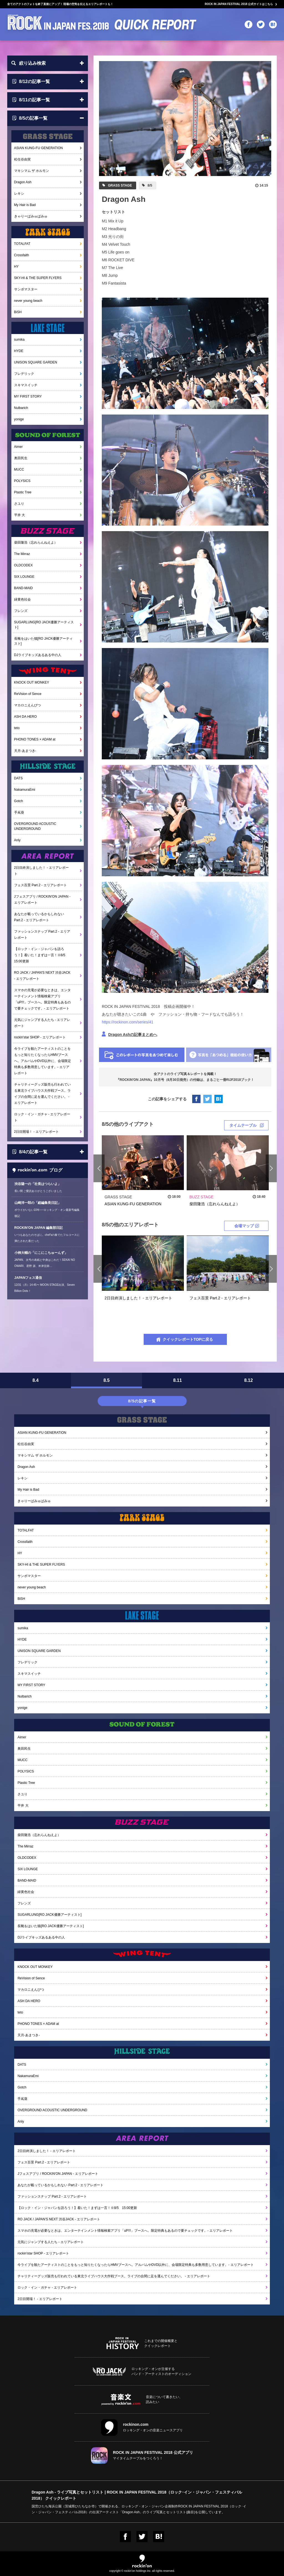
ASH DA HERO (25, 717)
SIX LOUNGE (24, 577)
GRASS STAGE (119, 185)
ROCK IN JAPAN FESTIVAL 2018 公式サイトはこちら (239, 4)
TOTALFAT (22, 244)
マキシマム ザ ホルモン (31, 171)
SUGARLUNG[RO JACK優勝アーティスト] (44, 624)
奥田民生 (20, 458)
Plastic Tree (23, 492)
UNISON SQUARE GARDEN (35, 362)
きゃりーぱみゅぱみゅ (30, 216)
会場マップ (244, 1226)
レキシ (19, 193)
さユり (19, 504)
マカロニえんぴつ (27, 705)
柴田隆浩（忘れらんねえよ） (35, 542)
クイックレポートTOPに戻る (188, 1339)
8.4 (35, 1380)
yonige (19, 419)
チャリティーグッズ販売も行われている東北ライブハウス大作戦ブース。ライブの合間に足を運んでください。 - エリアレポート (42, 1094)
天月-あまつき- (25, 751)
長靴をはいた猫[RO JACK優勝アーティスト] (43, 641)
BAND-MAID (23, 588)
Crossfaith (21, 255)
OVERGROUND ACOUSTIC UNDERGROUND (35, 826)
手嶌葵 (19, 812)
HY (16, 266)
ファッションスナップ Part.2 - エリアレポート (42, 935)
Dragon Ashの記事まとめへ (132, 1034)
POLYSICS (22, 481)
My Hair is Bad (25, 205)
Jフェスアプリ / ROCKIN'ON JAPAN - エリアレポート (42, 900)
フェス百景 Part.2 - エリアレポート (40, 885)
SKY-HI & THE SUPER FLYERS (38, 278)
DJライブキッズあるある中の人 (38, 655)
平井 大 (19, 515)
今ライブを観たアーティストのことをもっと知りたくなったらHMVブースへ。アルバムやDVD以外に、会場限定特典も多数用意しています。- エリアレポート (42, 1061)
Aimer (18, 447)
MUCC (19, 469)
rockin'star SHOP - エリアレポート (40, 1037)
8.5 (106, 1380)
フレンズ (20, 611)
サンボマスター (25, 289)
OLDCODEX (23, 565)
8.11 (177, 1380)
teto (17, 728)
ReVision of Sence (28, 694)
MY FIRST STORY (28, 396)
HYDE (18, 351)
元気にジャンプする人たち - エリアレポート (42, 1023)
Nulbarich (21, 408)
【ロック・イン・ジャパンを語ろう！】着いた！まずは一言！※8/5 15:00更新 (41, 955)
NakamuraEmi (24, 790)
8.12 (248, 1380)
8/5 (149, 185)
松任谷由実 (22, 159)
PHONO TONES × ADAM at (34, 739)
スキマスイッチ (25, 385)
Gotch (18, 801)
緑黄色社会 (22, 599)
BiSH (18, 312)
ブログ (37, 1170)
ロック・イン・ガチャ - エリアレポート (42, 1117)
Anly (17, 840)
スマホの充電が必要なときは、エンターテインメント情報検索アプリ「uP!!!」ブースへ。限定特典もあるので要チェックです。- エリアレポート (42, 999)
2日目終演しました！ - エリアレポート (41, 871)
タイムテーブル (243, 1125)
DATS (18, 778)
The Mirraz (22, 554)
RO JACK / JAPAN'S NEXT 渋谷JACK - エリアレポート (42, 976)
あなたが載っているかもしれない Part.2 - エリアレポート (39, 917)
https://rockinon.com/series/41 (127, 1022)
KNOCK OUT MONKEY (31, 682)
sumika (19, 340)
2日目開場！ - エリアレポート (36, 1132)
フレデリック (24, 374)
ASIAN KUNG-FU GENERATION (38, 148)
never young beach (28, 301)
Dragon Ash (23, 182)
